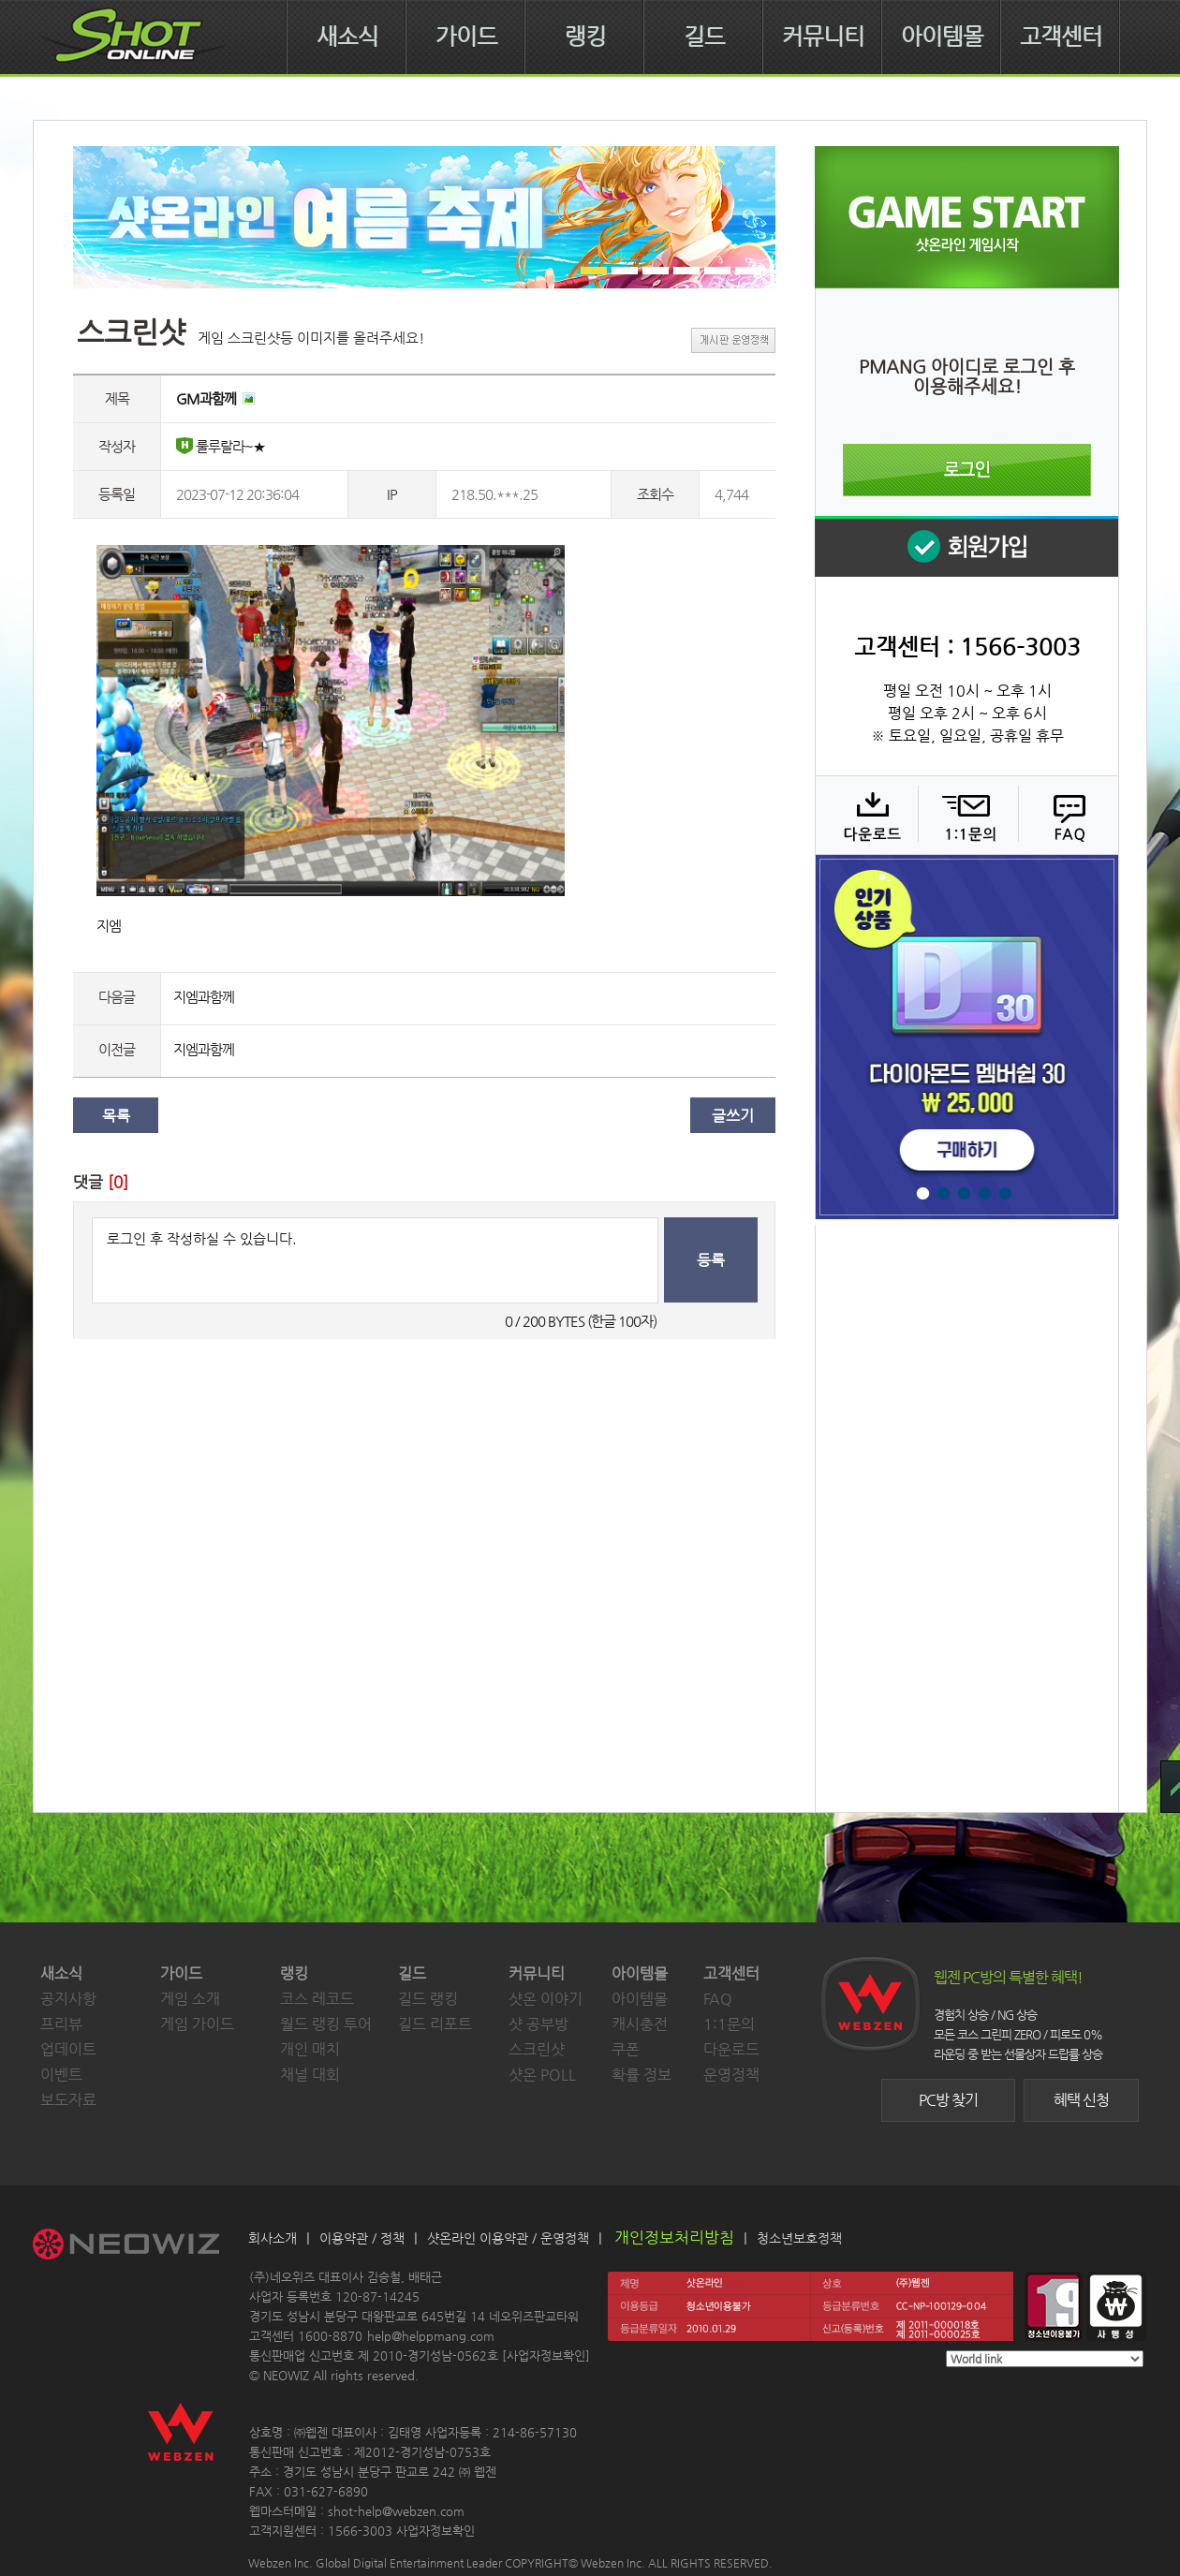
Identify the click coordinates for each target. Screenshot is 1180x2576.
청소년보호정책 (799, 2237)
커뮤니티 (823, 36)
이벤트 (61, 2074)
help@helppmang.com (430, 2336)
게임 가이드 (197, 2024)
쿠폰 (626, 2049)
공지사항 (68, 1999)
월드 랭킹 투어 (326, 2024)
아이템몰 (942, 36)
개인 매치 (310, 2049)
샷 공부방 (538, 2024)
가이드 (466, 36)
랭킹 (585, 36)
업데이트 (68, 2049)
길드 (704, 36)
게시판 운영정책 (733, 340)
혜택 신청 (1081, 2100)
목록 (116, 1116)
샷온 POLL (542, 2074)
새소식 (347, 36)
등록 (711, 1260)
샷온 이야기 (546, 1999)
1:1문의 (729, 2024)
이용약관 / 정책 (362, 2237)
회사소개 (272, 2237)
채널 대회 (310, 2074)
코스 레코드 (317, 1999)
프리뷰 (61, 2024)
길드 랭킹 (428, 1999)
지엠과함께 (203, 997)
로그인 (967, 470)
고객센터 (1061, 36)
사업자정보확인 (546, 2355)
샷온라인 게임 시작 (967, 217)
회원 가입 (966, 546)
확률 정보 (641, 2074)
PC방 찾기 (948, 2100)
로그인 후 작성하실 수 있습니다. (375, 1260)
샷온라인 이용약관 (477, 2237)
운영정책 (731, 2074)
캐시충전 (640, 2024)
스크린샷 (537, 2049)
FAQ (1066, 814)
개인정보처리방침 (674, 2237)
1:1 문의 (966, 814)
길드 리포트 (435, 2024)
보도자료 (68, 2100)
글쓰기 (733, 1116)
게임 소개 (190, 1999)
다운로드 (866, 814)
